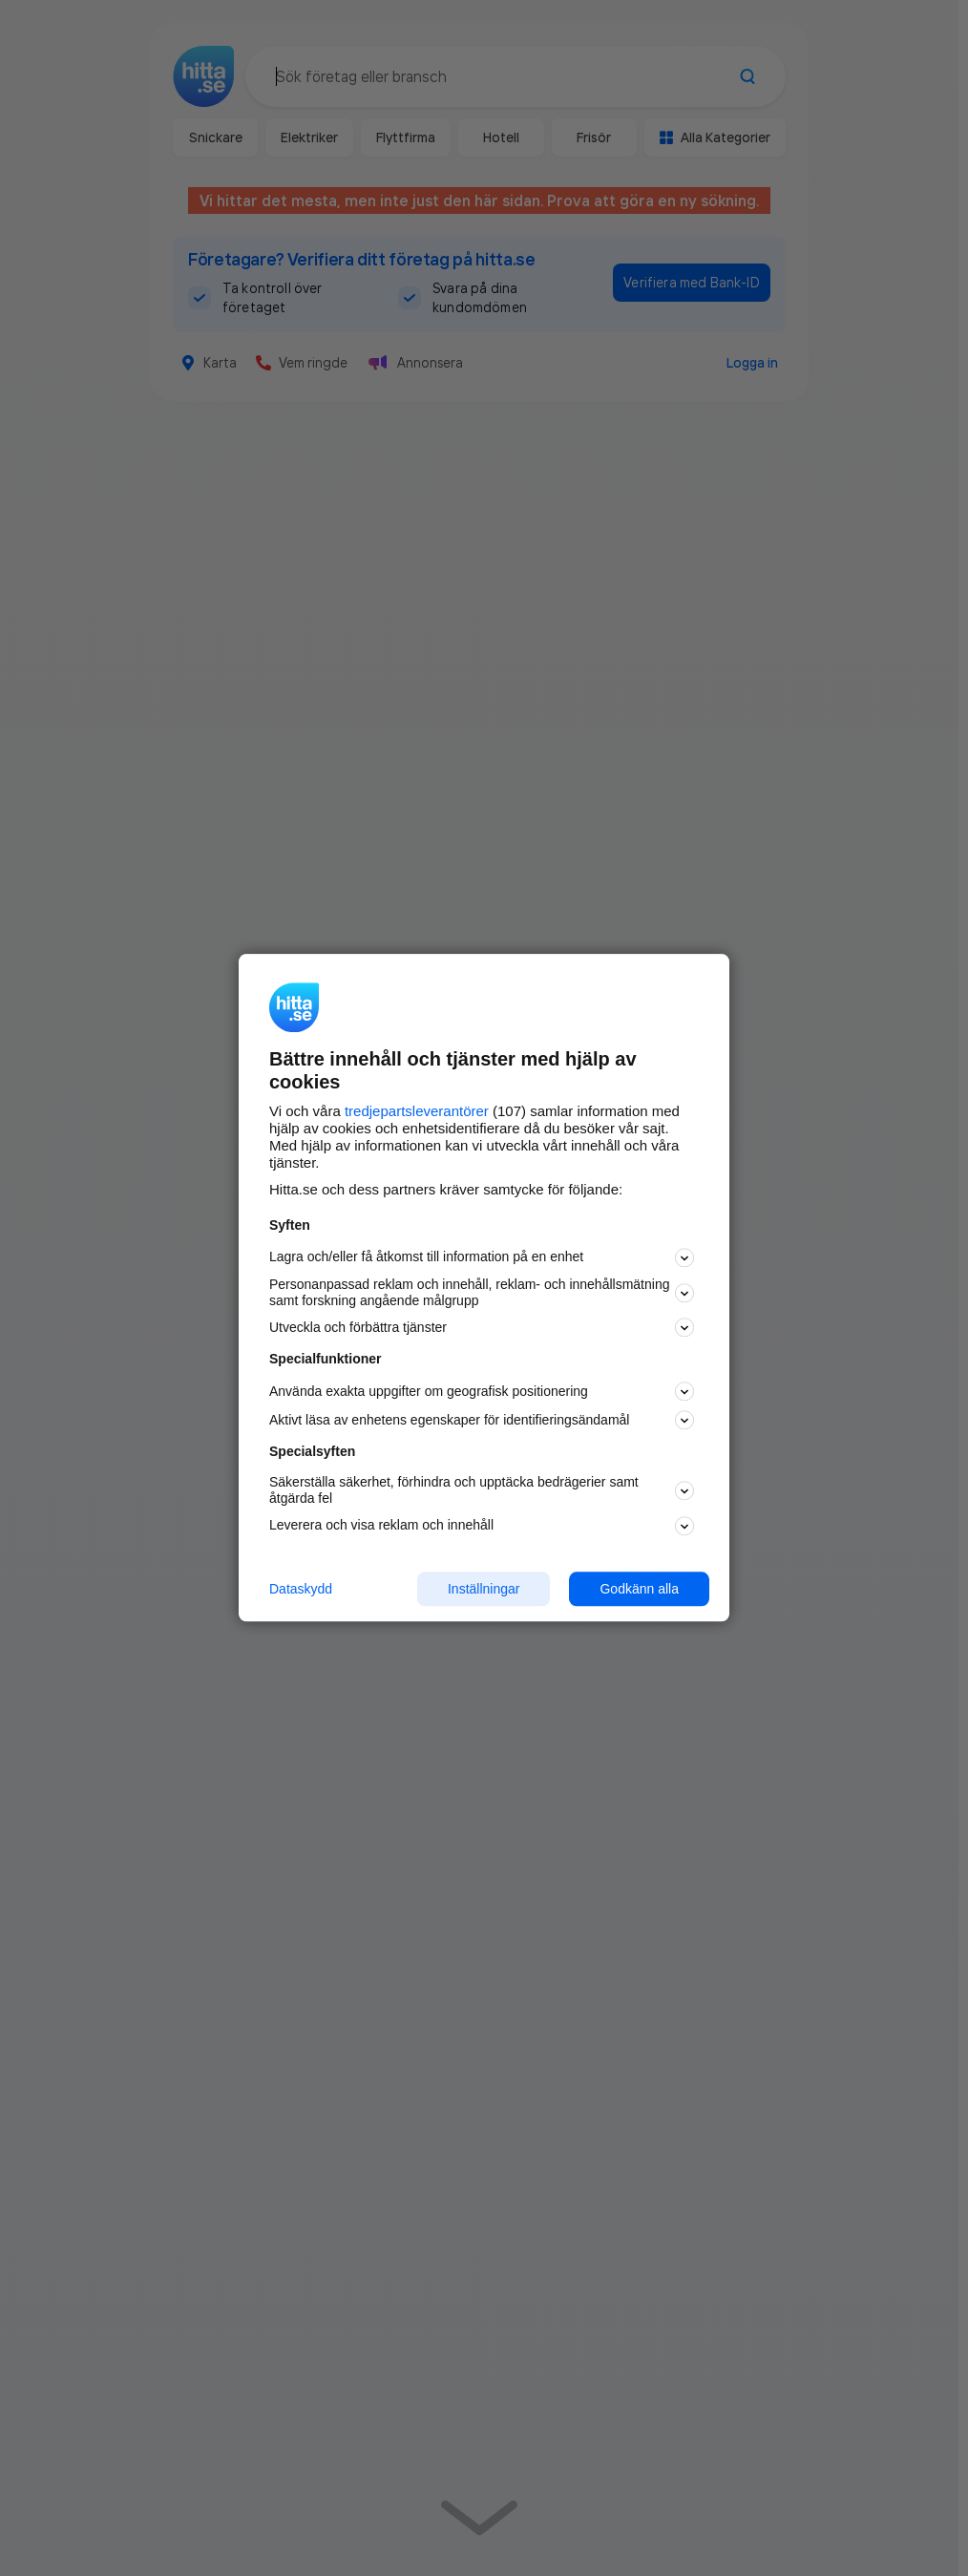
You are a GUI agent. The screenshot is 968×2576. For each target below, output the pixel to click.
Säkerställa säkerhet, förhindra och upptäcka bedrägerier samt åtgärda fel (481, 1490)
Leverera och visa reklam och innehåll (481, 1525)
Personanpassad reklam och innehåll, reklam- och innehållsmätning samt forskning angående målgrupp (481, 1292)
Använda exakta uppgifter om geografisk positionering (481, 1392)
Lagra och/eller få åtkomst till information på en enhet (481, 1257)
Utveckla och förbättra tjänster (481, 1328)
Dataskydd (300, 1588)
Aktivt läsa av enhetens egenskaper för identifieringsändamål (481, 1420)
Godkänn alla (639, 1588)
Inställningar (484, 1588)
